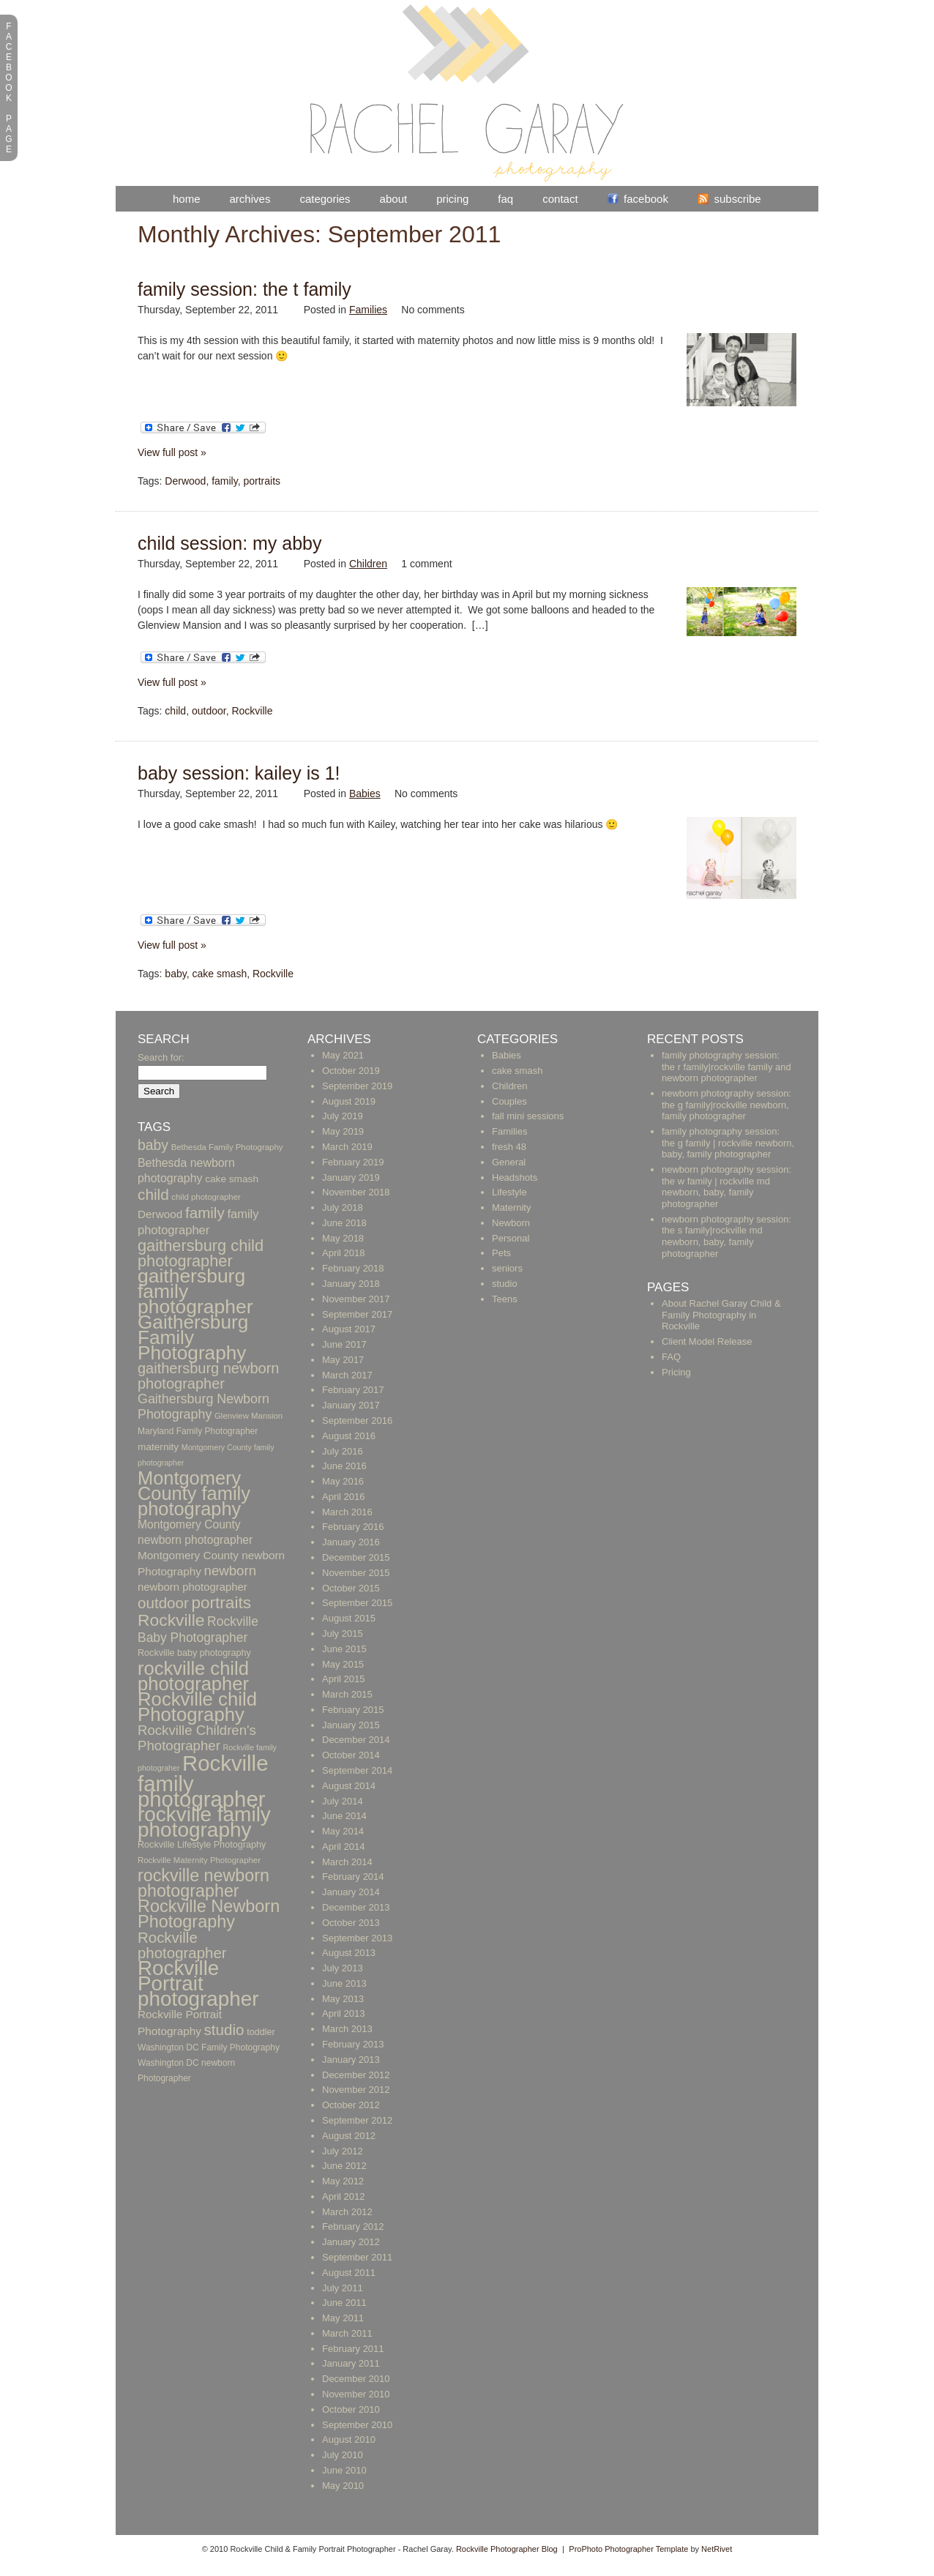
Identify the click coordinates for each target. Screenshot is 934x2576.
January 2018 (351, 1283)
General (509, 1162)
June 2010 (344, 2470)
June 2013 (344, 1983)
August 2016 (349, 1435)
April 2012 (343, 2196)
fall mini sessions (528, 1115)
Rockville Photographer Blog (507, 2549)
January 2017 (351, 1405)
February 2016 (353, 1526)
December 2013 (356, 1907)
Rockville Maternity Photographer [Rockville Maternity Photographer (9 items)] (199, 1860)
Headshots (514, 1177)
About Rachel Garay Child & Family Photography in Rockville (721, 1315)
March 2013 (347, 2028)
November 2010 (356, 2394)
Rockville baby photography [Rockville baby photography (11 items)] (194, 1653)
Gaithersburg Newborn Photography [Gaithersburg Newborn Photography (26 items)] (203, 1407)
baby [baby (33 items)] (153, 1145)
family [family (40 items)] (205, 1212)
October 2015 (351, 1588)
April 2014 (343, 1846)
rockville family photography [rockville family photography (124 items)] (204, 1822)
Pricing (452, 198)
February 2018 (353, 1268)
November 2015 (356, 1572)
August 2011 (349, 2272)
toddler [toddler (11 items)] (261, 2032)
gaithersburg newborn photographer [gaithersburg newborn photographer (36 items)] (208, 1376)
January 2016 (351, 1542)
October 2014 (351, 1755)
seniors (507, 1268)
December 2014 (356, 1739)
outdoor (209, 711)
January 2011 (351, 2363)
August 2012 (349, 2135)
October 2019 (351, 1070)
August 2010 (349, 2439)
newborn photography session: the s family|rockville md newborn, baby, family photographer (726, 1236)
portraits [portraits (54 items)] (220, 1603)
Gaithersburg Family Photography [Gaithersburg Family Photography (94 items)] (193, 1337)
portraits (261, 481)
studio (505, 1283)
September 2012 (357, 2120)
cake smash (219, 973)
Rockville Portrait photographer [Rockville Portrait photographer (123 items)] (198, 1983)
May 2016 (343, 1481)
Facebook (646, 198)
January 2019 (351, 1177)
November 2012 (356, 2089)
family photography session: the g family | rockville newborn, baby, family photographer (728, 1143)
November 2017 (356, 1298)
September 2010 (357, 2424)
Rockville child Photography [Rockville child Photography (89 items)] (197, 1707)
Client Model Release (707, 1341)
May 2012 (343, 2181)
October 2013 (351, 1922)
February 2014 (353, 1876)
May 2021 (343, 1055)
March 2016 (347, 1512)
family (225, 481)
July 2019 (342, 1115)
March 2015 (347, 1694)
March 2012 (347, 2211)
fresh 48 (509, 1146)
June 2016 (344, 1465)
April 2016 (343, 1496)
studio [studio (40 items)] (224, 2029)
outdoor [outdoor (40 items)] (163, 1602)
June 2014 (344, 1815)
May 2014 (343, 1831)
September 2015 (357, 1602)
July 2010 (342, 2454)
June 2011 (344, 2302)
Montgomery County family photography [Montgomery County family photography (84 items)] (194, 1493)
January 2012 (351, 2241)
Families (368, 310)
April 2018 (343, 1252)
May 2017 (343, 1359)
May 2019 (343, 1131)
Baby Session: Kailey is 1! (239, 773)
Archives (250, 198)
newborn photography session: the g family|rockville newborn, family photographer (726, 1104)
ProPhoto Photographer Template (628, 2549)
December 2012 (356, 2074)
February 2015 (353, 1709)
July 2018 (342, 1207)
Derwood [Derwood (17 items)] (160, 1214)
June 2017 (344, 1344)
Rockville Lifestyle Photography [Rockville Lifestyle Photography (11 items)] (202, 1845)
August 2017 (349, 1329)
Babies (365, 793)
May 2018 (343, 1238)
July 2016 (342, 1451)
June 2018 (344, 1222)
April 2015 (343, 1678)
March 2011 (347, 2333)
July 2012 (342, 2151)
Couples (509, 1101)
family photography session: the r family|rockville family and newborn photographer (726, 1066)
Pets (501, 1252)
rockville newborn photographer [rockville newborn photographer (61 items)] (203, 1883)
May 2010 (343, 2485)
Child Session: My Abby (230, 543)
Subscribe (737, 198)
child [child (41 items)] (153, 1194)
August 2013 (349, 1952)
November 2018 (356, 1192)
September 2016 (357, 1420)
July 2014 (342, 1801)
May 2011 (343, 2317)
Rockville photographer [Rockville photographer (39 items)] (182, 1945)
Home (187, 198)
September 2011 (357, 2257)
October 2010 (351, 2409)
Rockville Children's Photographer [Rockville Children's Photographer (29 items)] (197, 1737)
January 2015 (351, 1725)
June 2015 (344, 1648)
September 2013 (357, 1938)
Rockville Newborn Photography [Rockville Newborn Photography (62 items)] (209, 1914)
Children (368, 564)
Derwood (185, 481)
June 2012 (344, 2165)
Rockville (251, 711)
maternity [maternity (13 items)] (158, 1446)
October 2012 (351, 2104)
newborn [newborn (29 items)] (230, 1570)
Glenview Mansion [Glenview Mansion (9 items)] (248, 1415)
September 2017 (357, 1314)
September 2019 (357, 1085)
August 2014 (349, 1785)
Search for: (161, 1057)
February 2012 (353, 2226)
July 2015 (342, 1633)
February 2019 (353, 1162)
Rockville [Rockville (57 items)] (171, 1619)
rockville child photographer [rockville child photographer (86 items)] (193, 1676)
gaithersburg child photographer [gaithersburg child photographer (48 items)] (201, 1253)
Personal (510, 1238)
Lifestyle (509, 1192)
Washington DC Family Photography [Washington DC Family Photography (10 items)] (209, 2047)
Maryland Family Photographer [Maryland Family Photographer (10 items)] (198, 1431)
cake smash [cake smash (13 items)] (231, 1178)
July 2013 (342, 1968)
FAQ (505, 198)
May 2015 (343, 1664)
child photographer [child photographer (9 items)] (206, 1196)
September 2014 (357, 1770)
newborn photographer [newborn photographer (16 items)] (192, 1587)
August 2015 (349, 1618)
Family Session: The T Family (244, 289)
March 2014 (347, 1861)
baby (175, 973)
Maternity (511, 1207)
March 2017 (347, 1375)
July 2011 (342, 2287)
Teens (505, 1298)
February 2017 (353, 1389)
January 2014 (351, 1891)
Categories (324, 198)
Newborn (511, 1222)
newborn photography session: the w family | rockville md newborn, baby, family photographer (726, 1186)
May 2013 (343, 1998)
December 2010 (356, 2378)
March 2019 (347, 1146)
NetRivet (716, 2549)
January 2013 (351, 2059)
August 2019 (349, 1101)
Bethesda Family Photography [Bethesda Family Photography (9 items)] (227, 1147)
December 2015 (356, 1557)
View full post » (172, 452)
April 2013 (343, 2013)
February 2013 (353, 2044)
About (394, 198)
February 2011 (353, 2348)
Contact (560, 198)
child (175, 711)
